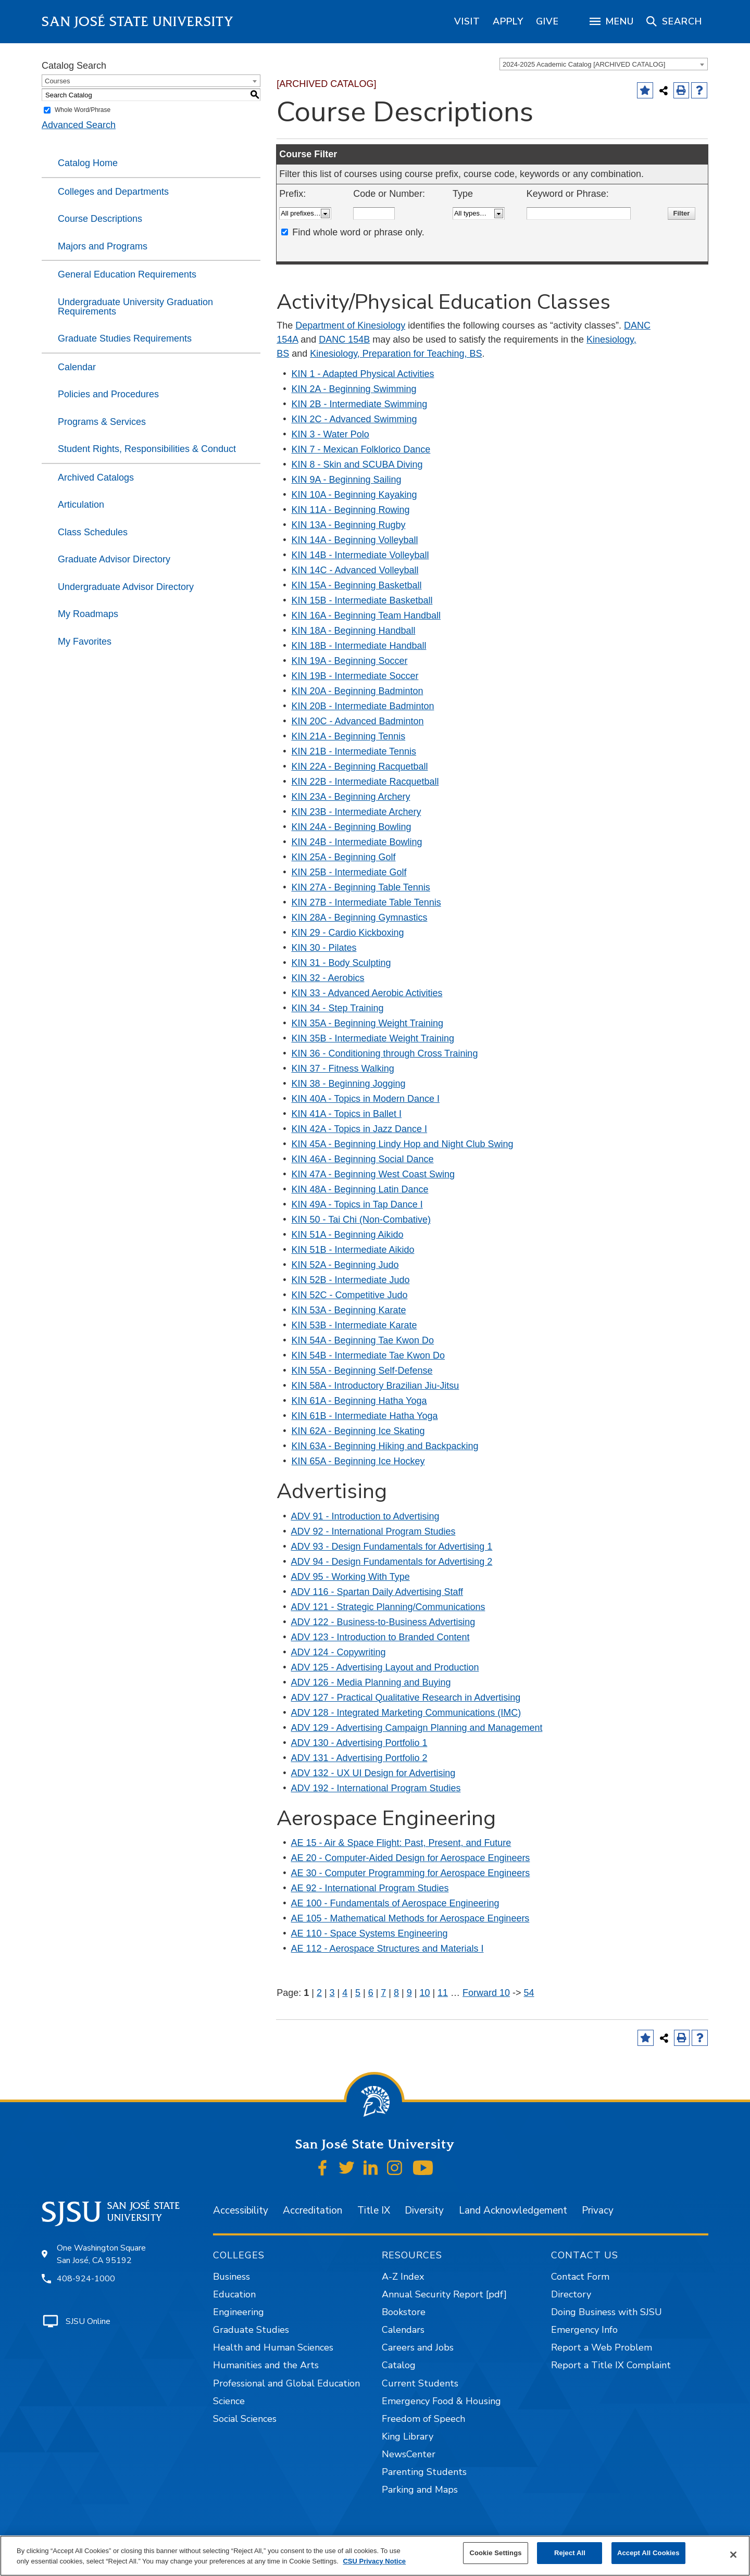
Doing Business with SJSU (606, 2312)
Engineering (238, 2312)
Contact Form (580, 2276)
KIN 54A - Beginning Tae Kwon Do (363, 1340)
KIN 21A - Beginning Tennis (349, 736)
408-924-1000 (86, 2278)
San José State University (138, 22)
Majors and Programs (102, 246)
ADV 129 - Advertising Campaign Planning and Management (417, 1728)
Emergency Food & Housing (441, 2401)
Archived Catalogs (96, 477)
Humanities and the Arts (266, 2365)
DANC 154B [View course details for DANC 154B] (344, 339)
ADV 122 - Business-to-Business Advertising (383, 1622)
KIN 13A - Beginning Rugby (349, 525)
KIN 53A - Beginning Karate (349, 1310)
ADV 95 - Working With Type (350, 1577)
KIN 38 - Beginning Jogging (349, 1083)
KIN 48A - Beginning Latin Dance (360, 1189)
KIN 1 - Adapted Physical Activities (363, 374)
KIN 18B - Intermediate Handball (359, 645)
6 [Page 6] (370, 1993)
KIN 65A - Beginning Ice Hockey (358, 1461)
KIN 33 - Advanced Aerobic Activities (367, 993)
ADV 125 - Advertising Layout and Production (385, 1667)
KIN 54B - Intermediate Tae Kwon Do (368, 1355)
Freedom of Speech (423, 2418)
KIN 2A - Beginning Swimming (354, 389)
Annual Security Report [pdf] (444, 2294)
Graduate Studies (251, 2329)
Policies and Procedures (108, 394)
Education (234, 2294)
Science (229, 2401)
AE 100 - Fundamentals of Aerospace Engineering (395, 1903)
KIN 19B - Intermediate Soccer (355, 676)
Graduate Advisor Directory (114, 559)
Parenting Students (424, 2472)
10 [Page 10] (424, 1993)
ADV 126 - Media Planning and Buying (371, 1682)
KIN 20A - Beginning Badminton (357, 691)
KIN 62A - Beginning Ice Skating (358, 1431)
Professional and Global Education (286, 2383)
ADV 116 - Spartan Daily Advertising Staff (377, 1592)
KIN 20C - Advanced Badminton (358, 721)
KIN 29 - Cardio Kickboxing (348, 932)
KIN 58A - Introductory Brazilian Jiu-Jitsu (375, 1385)
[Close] (733, 2554)
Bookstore (404, 2312)
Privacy (598, 2210)
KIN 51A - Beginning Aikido (348, 1234)
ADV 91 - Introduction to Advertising (365, 1516)
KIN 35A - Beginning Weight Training (368, 1023)
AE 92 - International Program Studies (370, 1888)
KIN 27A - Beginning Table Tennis (361, 887)
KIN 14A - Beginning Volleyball (355, 540)
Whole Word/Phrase (82, 110)
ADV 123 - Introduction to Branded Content (380, 1637)
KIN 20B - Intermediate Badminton (363, 706)
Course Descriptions (100, 218)
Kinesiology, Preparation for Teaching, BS (396, 353)
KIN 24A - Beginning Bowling (351, 827)
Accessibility (240, 2210)
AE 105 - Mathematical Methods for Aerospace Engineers (410, 1918)
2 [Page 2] (319, 1993)
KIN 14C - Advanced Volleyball (355, 570)
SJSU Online (88, 2321)
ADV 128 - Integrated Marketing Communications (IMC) (406, 1712)
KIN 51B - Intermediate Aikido (353, 1250)
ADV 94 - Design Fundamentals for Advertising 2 (392, 1561)
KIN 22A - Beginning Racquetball (360, 766)
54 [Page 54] (529, 1993)
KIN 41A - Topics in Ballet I (347, 1114)
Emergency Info (584, 2329)
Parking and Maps (420, 2489)
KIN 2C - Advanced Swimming (354, 419)
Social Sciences (245, 2418)
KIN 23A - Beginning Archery (351, 796)
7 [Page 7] (383, 1993)
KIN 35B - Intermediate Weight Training (373, 1038)
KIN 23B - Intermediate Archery (356, 812)
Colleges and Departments (113, 191)
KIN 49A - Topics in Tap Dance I (357, 1204)
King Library (407, 2436)
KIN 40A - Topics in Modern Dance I (366, 1099)
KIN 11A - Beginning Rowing (351, 510)
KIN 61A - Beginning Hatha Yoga (359, 1401)
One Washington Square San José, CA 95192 (101, 2254)
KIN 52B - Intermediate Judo (351, 1280)
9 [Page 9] (409, 1993)
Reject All (569, 2553)
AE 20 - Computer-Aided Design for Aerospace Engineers (410, 1858)
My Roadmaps (88, 614)
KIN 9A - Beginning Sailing (347, 479)
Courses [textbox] (57, 81)
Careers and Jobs (418, 2347)
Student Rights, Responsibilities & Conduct (147, 449)
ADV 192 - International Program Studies (376, 1788)
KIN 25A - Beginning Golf (344, 857)
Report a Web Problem (601, 2347)
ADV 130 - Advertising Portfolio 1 (359, 1743)
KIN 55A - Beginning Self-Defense (362, 1370)
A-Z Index (403, 2276)
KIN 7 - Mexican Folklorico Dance (361, 449)
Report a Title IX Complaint (611, 2365)
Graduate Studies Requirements (125, 338)
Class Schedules (93, 532)
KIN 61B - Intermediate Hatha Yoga (365, 1416)
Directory (571, 2294)
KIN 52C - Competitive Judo (350, 1295)
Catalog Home (88, 163)
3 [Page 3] (332, 1993)
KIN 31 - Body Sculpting (341, 963)
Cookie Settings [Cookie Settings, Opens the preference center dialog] (495, 2553)
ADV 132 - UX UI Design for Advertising (373, 1773)
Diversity (424, 2210)
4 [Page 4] (344, 1993)
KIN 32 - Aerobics (328, 978)
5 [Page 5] (357, 1993)
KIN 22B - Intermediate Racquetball (365, 781)
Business (231, 2276)
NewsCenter (408, 2454)
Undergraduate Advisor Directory (126, 587)
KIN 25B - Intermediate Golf (349, 872)
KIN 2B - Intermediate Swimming (360, 404)
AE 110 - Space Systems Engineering (369, 1933)
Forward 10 (486, 1993)
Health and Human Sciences (273, 2347)
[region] (467, 21)
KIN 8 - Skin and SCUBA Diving (357, 464)
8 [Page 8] (396, 1993)
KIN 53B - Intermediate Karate (354, 1325)
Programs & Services (102, 422)
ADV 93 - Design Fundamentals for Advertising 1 (392, 1546)
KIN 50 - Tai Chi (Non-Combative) (361, 1219)
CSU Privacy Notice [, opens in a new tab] (374, 2561)
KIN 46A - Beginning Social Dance (363, 1159)
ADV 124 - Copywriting (338, 1652)
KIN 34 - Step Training (338, 1008)
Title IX (373, 2210)
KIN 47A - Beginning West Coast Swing (373, 1174)
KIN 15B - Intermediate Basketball (362, 600)
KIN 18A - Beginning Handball (354, 630)
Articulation (81, 504)
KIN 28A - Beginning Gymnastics (360, 917)
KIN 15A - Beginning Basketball (357, 585)
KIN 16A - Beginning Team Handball (366, 615)
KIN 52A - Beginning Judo (345, 1265)
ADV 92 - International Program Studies (373, 1531)
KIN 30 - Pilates (324, 948)
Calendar (77, 367)
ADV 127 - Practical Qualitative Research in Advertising (406, 1697)
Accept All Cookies (648, 2553)
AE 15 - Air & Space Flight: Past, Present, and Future (401, 1843)
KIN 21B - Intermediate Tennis (354, 751)
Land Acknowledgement (513, 2210)
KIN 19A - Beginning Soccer (350, 661)
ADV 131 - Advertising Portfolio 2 (359, 1758)
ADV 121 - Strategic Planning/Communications (388, 1607)
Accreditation (312, 2210)
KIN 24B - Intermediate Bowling (357, 842)
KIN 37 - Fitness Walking (343, 1068)
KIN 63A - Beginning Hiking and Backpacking (385, 1446)
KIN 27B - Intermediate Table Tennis (366, 902)
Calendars (403, 2329)
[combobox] (603, 64)
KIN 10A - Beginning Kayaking (354, 494)
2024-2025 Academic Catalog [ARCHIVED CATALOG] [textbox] (584, 64)
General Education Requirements (127, 274)
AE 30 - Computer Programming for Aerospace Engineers (410, 1873)
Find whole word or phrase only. (358, 232)
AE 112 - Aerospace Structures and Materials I (387, 1948)
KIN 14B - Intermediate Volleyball (360, 555)
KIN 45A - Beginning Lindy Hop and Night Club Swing (403, 1144)
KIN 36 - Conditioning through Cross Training (385, 1053)
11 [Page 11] (443, 1993)
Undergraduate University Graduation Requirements (135, 307)
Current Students (420, 2383)
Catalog (399, 2365)
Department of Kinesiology (350, 325)
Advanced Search (79, 125)
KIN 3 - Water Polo (330, 434)
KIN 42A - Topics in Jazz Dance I (360, 1129)
